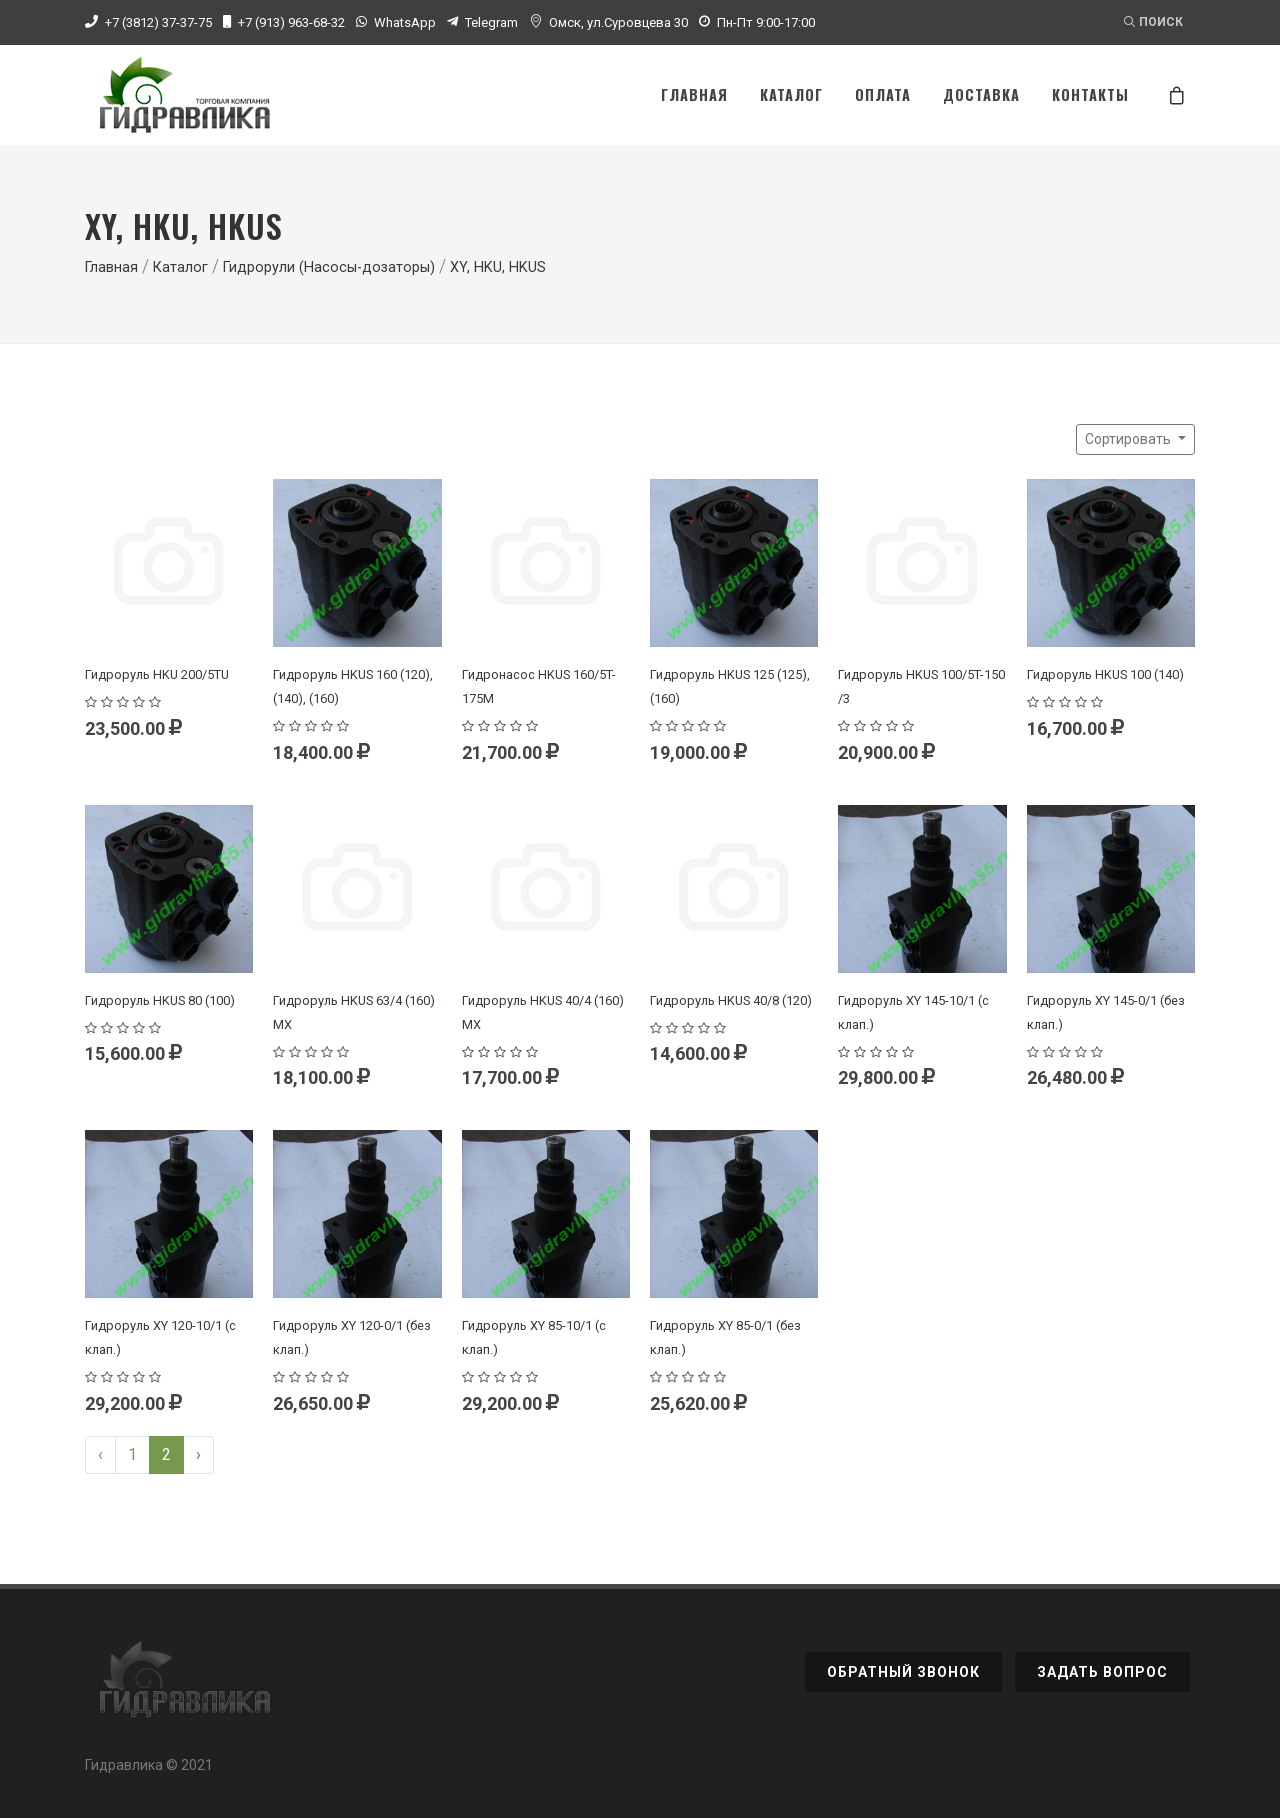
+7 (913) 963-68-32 (291, 22)
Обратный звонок (903, 1673)
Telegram (491, 22)
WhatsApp (405, 22)
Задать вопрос (1102, 1673)
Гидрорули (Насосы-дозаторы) (329, 268)
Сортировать (1129, 440)
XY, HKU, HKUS (498, 268)
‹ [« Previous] (100, 1455)
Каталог (180, 268)
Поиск (1153, 22)
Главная (111, 268)
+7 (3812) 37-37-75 (158, 22)
